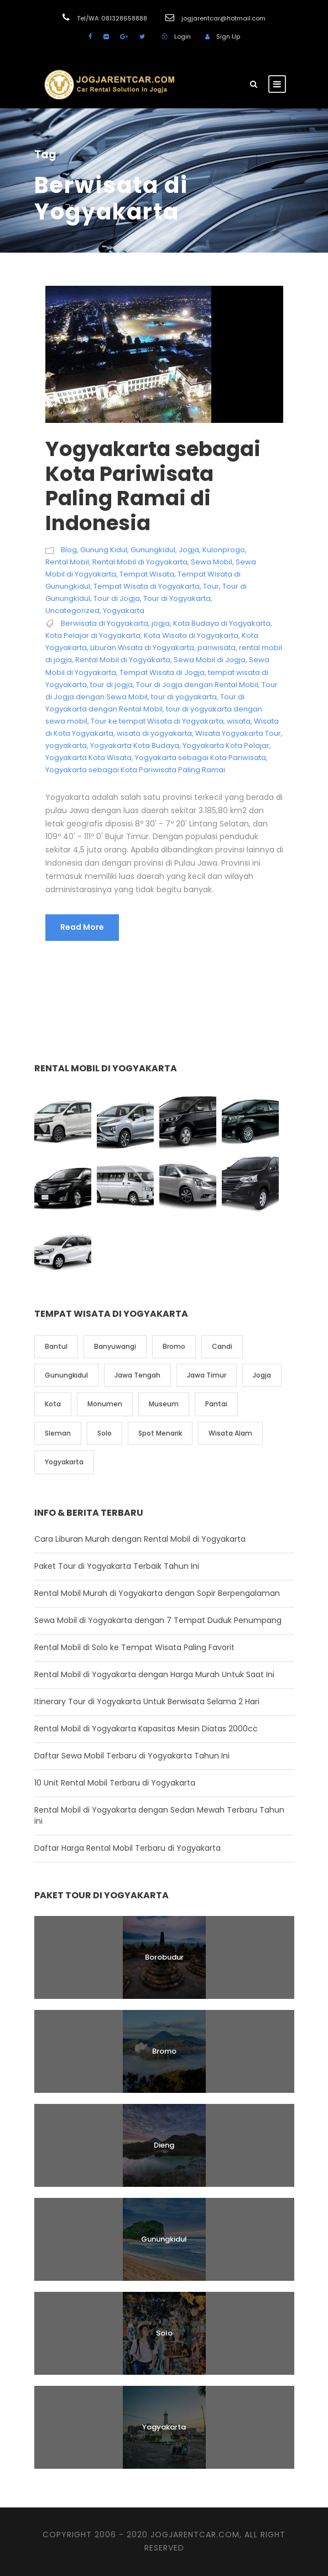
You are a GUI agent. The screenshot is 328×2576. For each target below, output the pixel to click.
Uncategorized (72, 610)
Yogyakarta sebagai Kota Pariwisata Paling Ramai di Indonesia (153, 485)
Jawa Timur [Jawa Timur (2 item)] (206, 1375)
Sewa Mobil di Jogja (210, 660)
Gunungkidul (153, 549)
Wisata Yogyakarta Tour (238, 733)
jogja (161, 623)
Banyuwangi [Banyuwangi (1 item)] (115, 1346)
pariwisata (216, 647)
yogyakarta (66, 745)
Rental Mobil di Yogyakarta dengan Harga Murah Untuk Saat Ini (154, 1674)
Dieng (164, 2145)
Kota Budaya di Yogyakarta (221, 623)
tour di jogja (111, 684)
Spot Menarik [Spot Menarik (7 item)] (160, 1433)
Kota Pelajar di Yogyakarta (92, 635)
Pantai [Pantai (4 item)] (216, 1404)
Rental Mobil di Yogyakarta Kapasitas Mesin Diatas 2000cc (146, 1728)
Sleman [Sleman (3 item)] (58, 1433)
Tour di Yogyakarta (177, 598)
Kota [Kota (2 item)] (53, 1404)
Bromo (164, 2051)
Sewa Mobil (211, 562)
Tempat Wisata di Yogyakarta (146, 586)
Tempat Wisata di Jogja (162, 672)
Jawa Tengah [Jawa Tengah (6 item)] (137, 1375)
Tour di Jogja (116, 598)
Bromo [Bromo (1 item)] (174, 1346)
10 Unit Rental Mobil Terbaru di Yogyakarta (114, 1782)
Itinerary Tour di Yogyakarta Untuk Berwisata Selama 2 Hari (146, 1701)
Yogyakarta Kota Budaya (134, 745)
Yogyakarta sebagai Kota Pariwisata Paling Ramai (135, 770)
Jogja (189, 549)
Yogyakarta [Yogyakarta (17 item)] (64, 1462)
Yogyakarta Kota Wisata (88, 757)
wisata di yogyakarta (154, 733)
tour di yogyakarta (184, 697)
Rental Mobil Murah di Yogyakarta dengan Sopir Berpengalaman (157, 1593)
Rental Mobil (67, 562)
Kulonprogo (223, 549)
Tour (211, 586)
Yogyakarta (123, 610)
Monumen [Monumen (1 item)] (104, 1404)
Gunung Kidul (103, 549)
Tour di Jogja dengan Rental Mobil (197, 684)
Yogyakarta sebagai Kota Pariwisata (200, 757)
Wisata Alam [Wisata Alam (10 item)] (230, 1433)
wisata (239, 721)
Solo (164, 2333)
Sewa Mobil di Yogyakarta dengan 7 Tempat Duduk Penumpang (158, 1620)
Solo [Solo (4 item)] (104, 1433)
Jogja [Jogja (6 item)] (262, 1375)
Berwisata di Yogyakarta (104, 623)
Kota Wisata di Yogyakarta (191, 635)
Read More (82, 927)
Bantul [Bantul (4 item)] (56, 1346)
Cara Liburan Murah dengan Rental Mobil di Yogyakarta (140, 1538)
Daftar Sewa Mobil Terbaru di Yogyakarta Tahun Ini (132, 1755)
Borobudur (164, 1957)
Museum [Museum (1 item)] (164, 1404)
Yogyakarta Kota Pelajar (226, 745)
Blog (69, 549)
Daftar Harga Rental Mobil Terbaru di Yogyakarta (127, 1848)
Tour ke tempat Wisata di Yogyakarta (157, 721)
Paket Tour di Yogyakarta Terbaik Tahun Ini (116, 1566)
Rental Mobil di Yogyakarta (140, 562)
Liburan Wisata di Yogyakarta (142, 647)
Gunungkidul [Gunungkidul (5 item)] (66, 1375)
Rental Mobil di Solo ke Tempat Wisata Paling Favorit (134, 1647)
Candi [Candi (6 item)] (222, 1346)
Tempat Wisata (146, 574)
